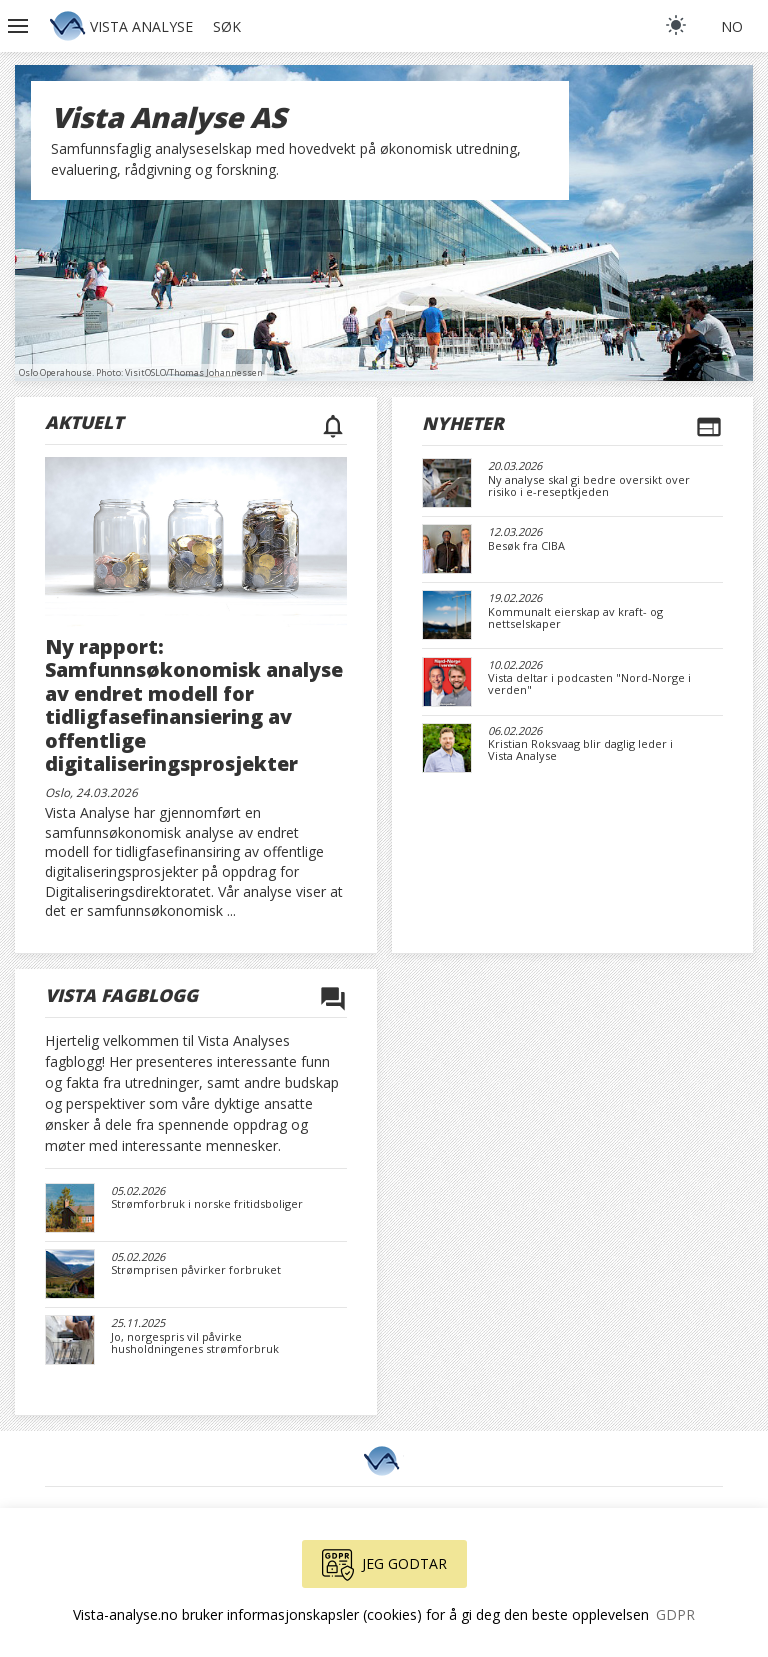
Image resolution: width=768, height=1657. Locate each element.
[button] (20, 26)
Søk (227, 26)
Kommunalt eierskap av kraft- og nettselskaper (575, 618)
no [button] (732, 26)
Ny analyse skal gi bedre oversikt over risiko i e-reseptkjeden (589, 486)
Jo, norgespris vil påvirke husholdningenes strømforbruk (195, 1343)
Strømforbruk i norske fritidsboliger (207, 1204)
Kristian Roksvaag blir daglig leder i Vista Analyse (580, 750)
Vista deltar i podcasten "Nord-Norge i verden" (589, 684)
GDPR (675, 1614)
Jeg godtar (384, 1565)
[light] (676, 25)
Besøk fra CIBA (526, 546)
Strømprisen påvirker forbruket (196, 1270)
